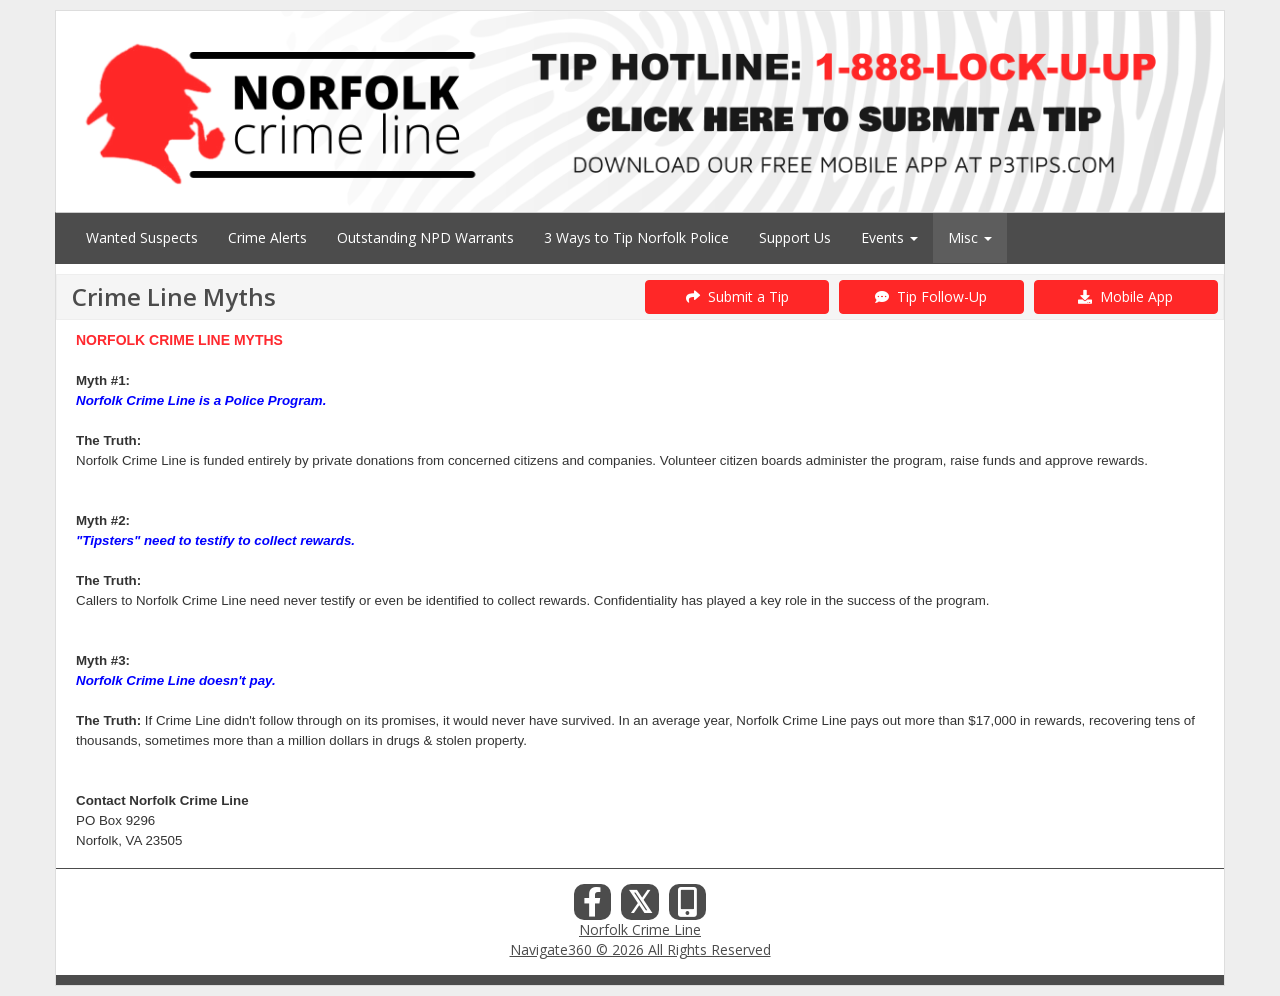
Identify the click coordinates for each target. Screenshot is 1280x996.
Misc (970, 237)
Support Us (795, 237)
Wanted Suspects (142, 237)
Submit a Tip (737, 296)
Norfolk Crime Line (640, 929)
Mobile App (1125, 296)
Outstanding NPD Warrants (425, 237)
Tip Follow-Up (931, 296)
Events (889, 237)
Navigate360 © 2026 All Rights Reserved (640, 949)
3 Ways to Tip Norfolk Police (636, 237)
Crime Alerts (267, 237)
